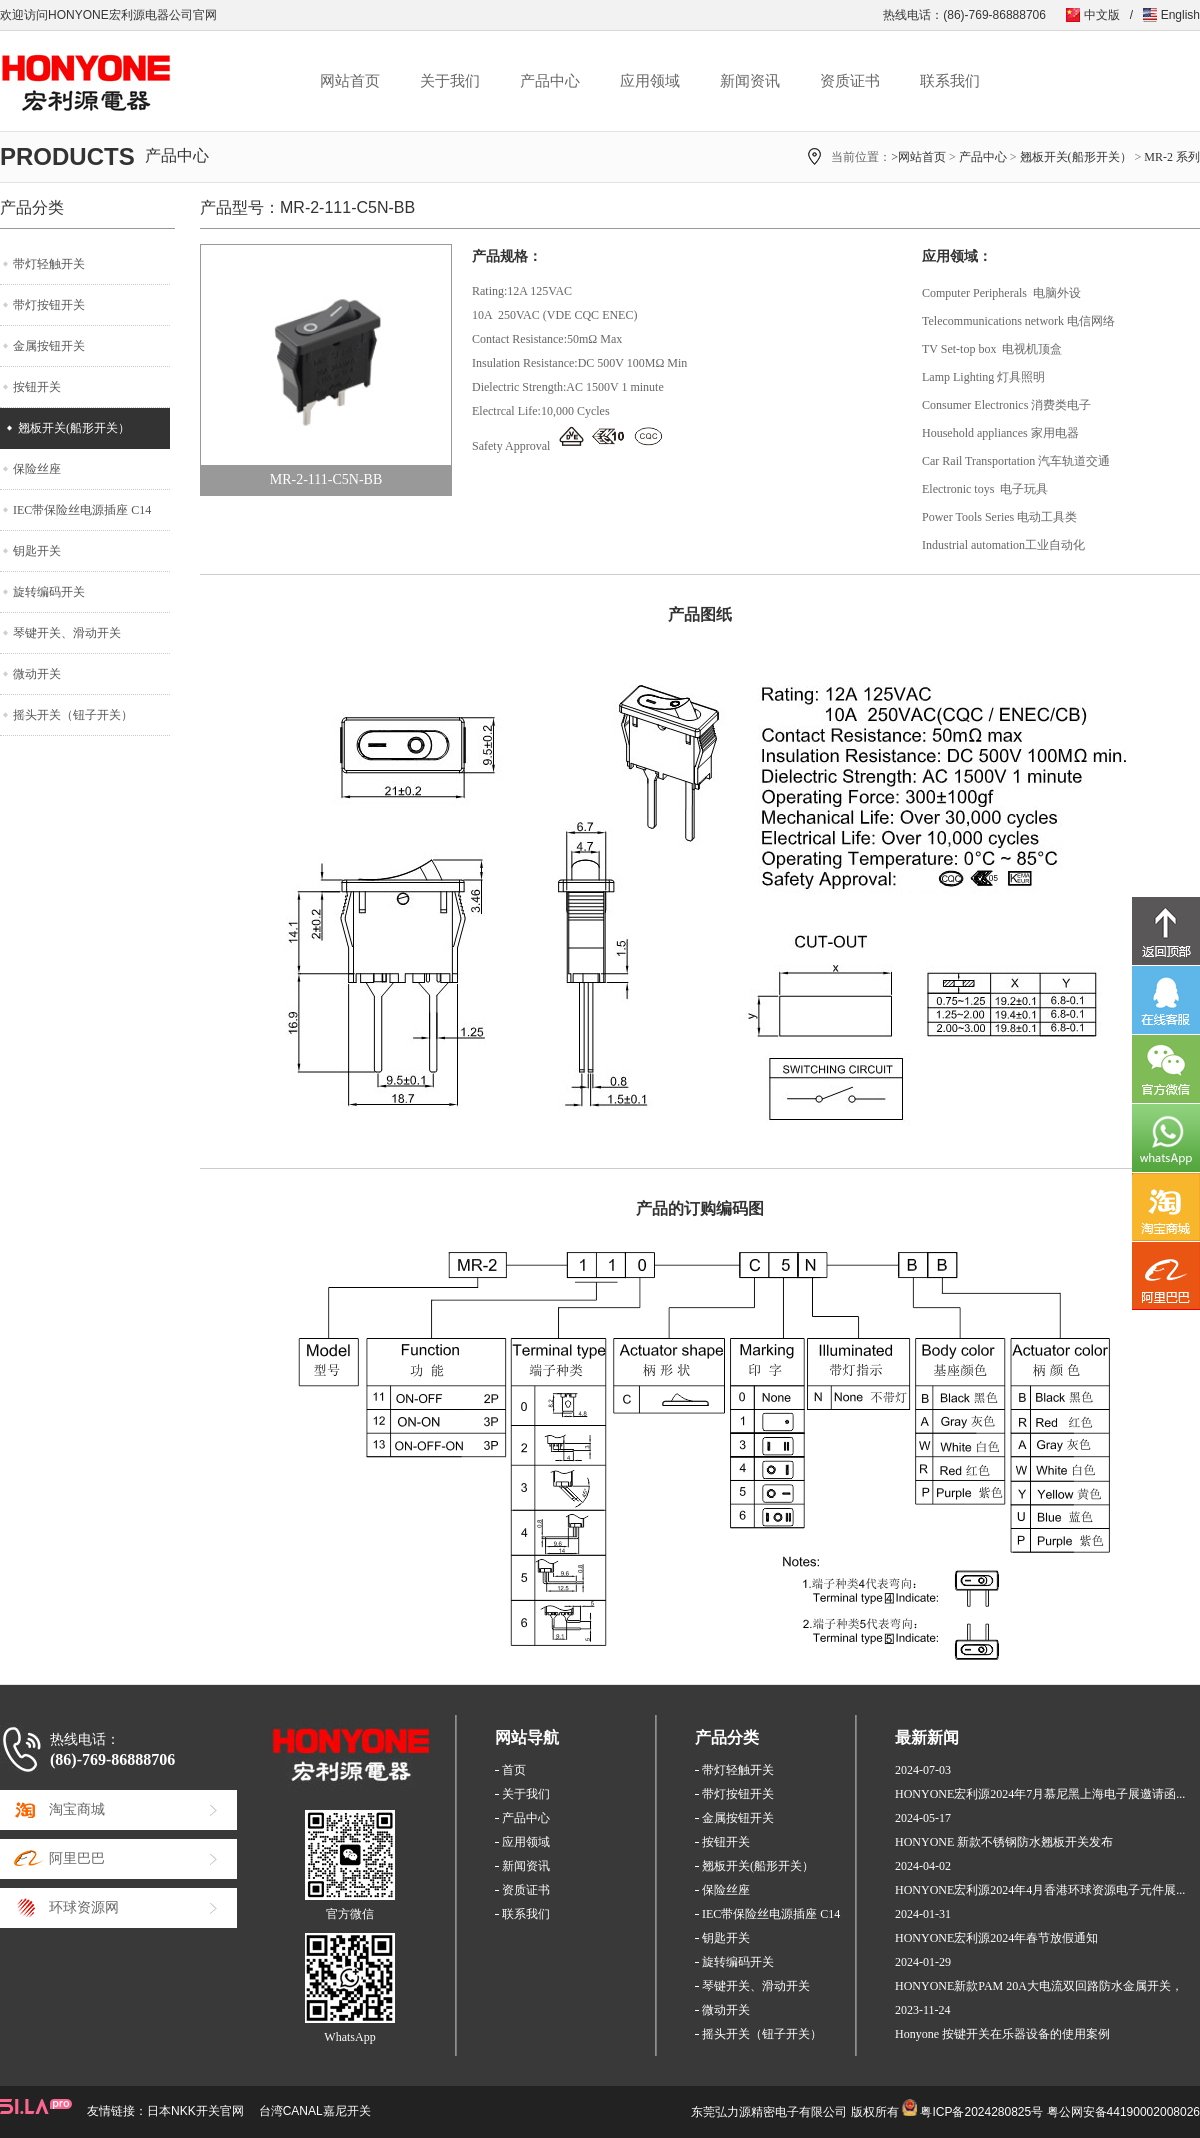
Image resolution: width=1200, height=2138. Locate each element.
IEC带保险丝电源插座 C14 (82, 510)
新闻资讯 (750, 81)
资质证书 (850, 81)
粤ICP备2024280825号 (981, 2112)
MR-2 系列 (1172, 157)
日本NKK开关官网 (195, 2111)
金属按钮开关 (49, 346)
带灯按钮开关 (49, 305)
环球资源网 (84, 1907)
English (1180, 15)
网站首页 (350, 81)
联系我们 (950, 81)
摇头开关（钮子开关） (73, 715)
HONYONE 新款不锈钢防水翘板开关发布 (1004, 1842)
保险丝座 (37, 469)
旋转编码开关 (49, 592)
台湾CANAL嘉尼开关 (315, 2111)
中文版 (1102, 15)
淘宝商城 (77, 1809)
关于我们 (450, 81)
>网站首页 (918, 157)
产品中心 (550, 81)
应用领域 (650, 81)
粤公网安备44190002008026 (1123, 2112)
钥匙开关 (37, 551)
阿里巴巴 (77, 1858)
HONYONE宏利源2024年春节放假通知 (996, 1938)
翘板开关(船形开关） (1076, 157)
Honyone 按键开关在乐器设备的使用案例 (1002, 2034)
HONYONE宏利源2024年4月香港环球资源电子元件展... (1040, 1890)
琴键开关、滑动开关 (67, 633)
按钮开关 (37, 387)
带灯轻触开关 (49, 264)
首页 (514, 1770)
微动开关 (37, 674)
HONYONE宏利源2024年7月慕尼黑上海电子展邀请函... (1040, 1794)
